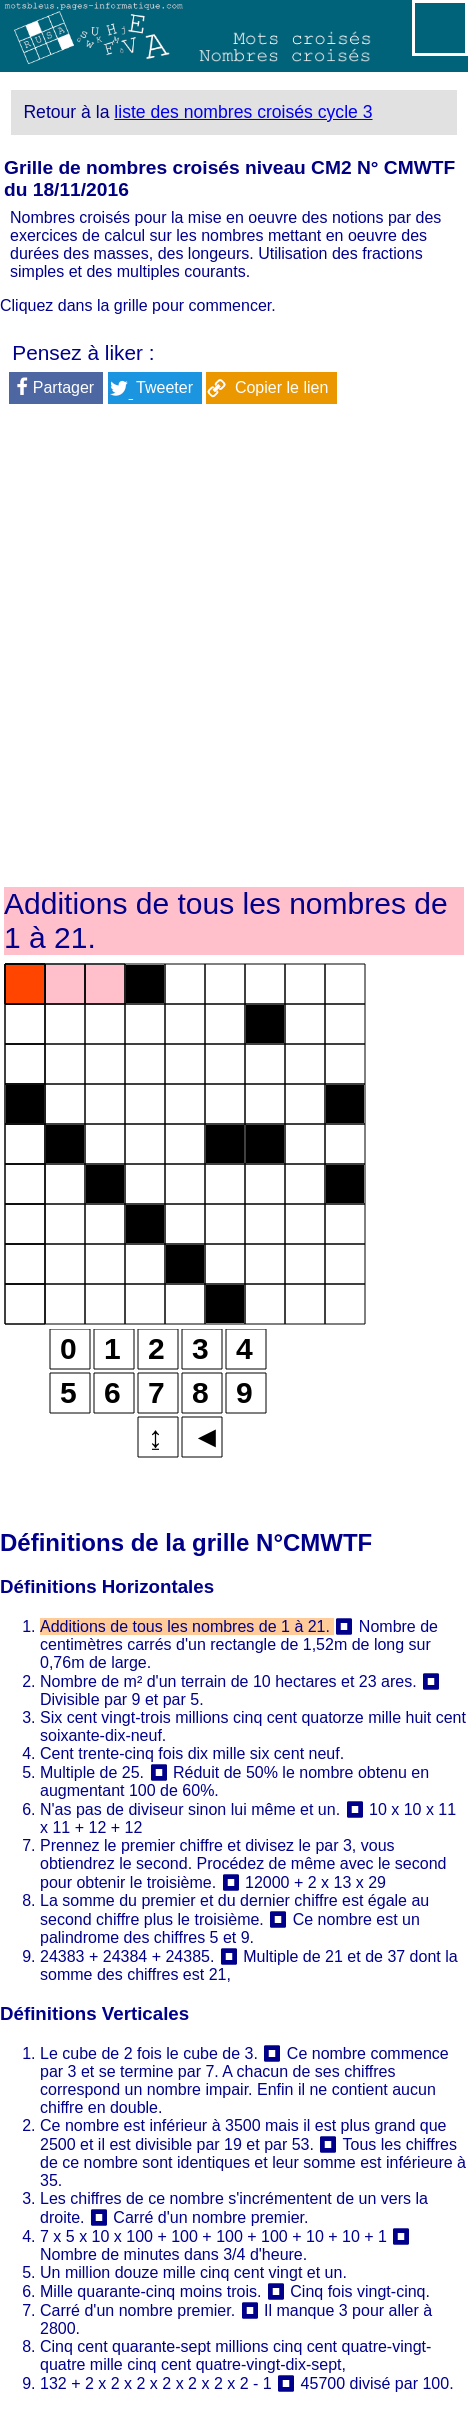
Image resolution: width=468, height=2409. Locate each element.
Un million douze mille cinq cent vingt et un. (193, 2272)
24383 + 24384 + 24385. (127, 1956)
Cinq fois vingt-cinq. (360, 2291)
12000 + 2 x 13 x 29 (315, 1882)
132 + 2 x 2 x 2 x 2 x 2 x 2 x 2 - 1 (156, 2383)
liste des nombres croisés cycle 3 (243, 112)
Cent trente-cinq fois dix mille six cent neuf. (192, 1753)
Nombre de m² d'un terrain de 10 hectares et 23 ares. (228, 1681)
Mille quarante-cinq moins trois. (150, 2291)
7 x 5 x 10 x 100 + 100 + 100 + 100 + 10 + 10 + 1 (213, 2236)
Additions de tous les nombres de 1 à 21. (187, 1626)
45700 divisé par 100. (377, 2383)
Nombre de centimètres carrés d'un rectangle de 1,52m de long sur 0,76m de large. (239, 1644)
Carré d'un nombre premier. (210, 2217)
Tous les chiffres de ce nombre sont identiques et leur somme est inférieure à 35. (253, 2162)
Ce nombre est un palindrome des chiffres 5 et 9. (230, 1928)
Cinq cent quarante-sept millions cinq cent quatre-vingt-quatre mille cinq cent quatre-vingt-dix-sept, (235, 2355)
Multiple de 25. (92, 1772)
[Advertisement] (234, 649)
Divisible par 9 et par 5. (122, 1699)
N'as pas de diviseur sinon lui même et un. (190, 1809)
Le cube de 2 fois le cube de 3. (149, 2053)
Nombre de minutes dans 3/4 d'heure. (173, 2254)
